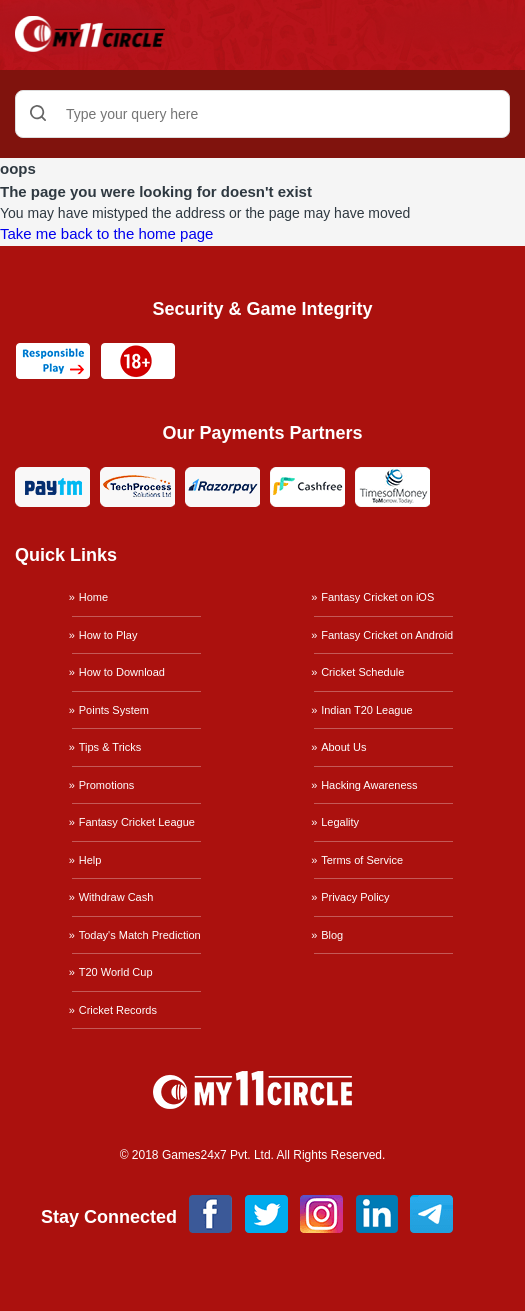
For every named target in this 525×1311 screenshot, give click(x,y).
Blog (332, 935)
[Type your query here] (262, 114)
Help (90, 860)
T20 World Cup (116, 972)
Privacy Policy (355, 897)
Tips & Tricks (110, 747)
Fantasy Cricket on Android (387, 635)
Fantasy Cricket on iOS (377, 597)
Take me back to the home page (106, 233)
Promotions (107, 785)
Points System (114, 710)
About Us (343, 747)
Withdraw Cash (116, 897)
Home (93, 597)
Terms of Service (362, 860)
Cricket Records (118, 1010)
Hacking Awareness (369, 785)
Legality (340, 822)
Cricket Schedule (362, 672)
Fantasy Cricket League (137, 822)
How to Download (122, 672)
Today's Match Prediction (140, 935)
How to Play (108, 635)
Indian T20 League (367, 710)
